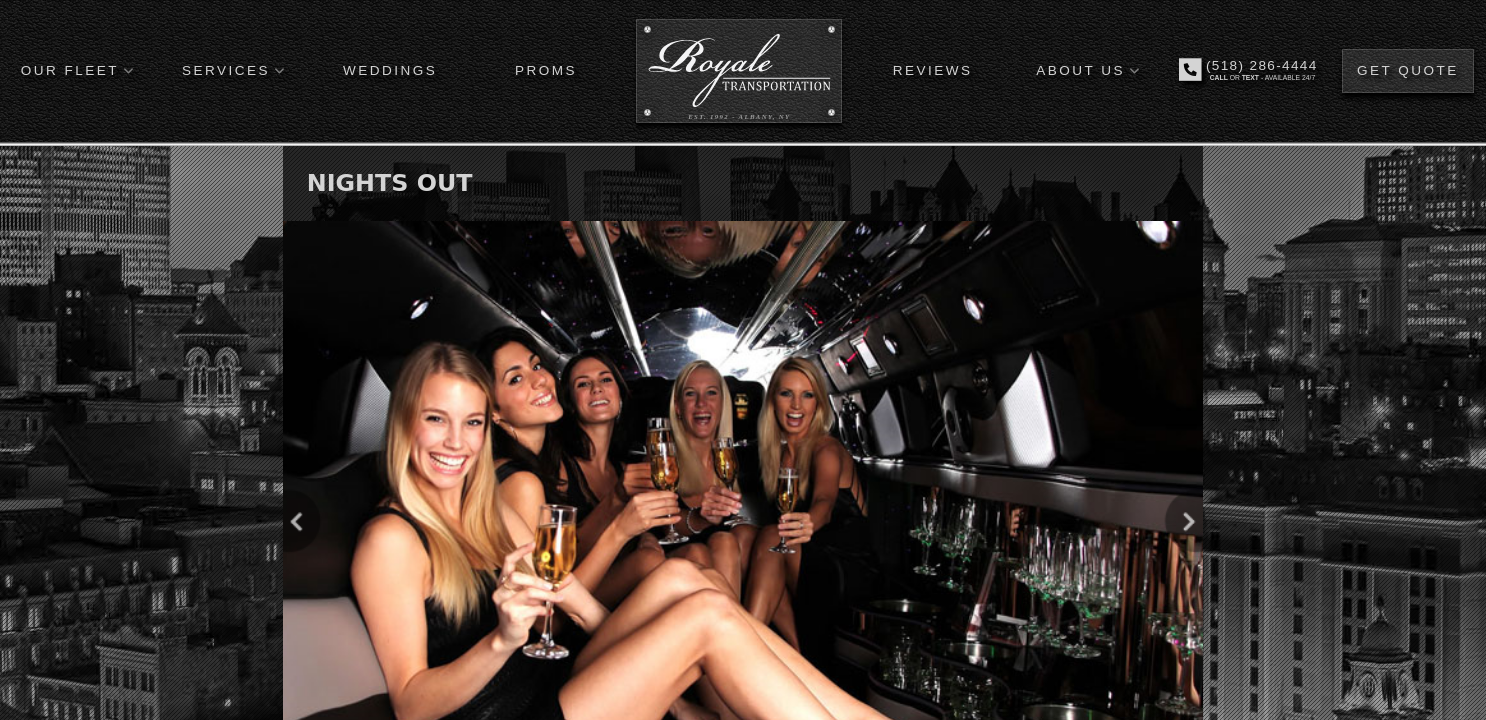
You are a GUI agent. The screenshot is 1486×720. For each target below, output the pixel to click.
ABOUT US (1080, 70)
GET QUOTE (1408, 70)
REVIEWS (933, 70)
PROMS (546, 70)
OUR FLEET (70, 70)
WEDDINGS (390, 70)
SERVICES (226, 70)
